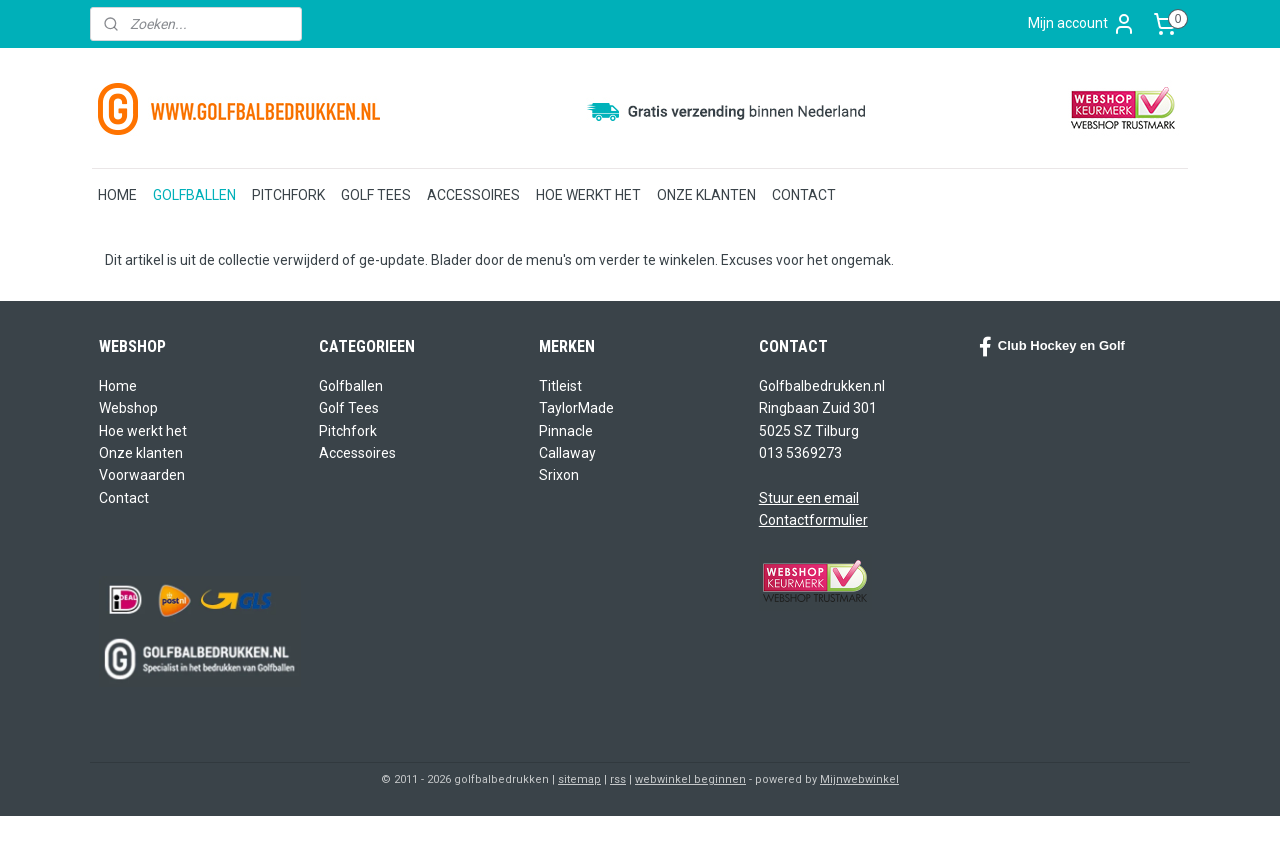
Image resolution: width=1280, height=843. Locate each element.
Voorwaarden (142, 475)
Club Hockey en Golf (1052, 347)
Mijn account (1082, 24)
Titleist (560, 386)
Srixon (559, 475)
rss (618, 779)
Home (118, 386)
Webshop (128, 408)
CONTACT (804, 195)
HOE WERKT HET (588, 195)
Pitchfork (348, 431)
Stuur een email (809, 498)
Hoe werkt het (143, 431)
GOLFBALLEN (194, 195)
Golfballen (351, 386)
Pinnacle (566, 431)
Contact (124, 498)
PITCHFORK (288, 195)
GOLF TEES (376, 195)
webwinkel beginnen (690, 779)
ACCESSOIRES (473, 195)
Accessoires (357, 453)
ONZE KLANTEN (706, 195)
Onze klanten (141, 453)
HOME (117, 195)
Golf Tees (349, 408)
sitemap (579, 779)
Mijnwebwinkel (859, 779)
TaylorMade (576, 408)
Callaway (567, 453)
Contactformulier (813, 520)
